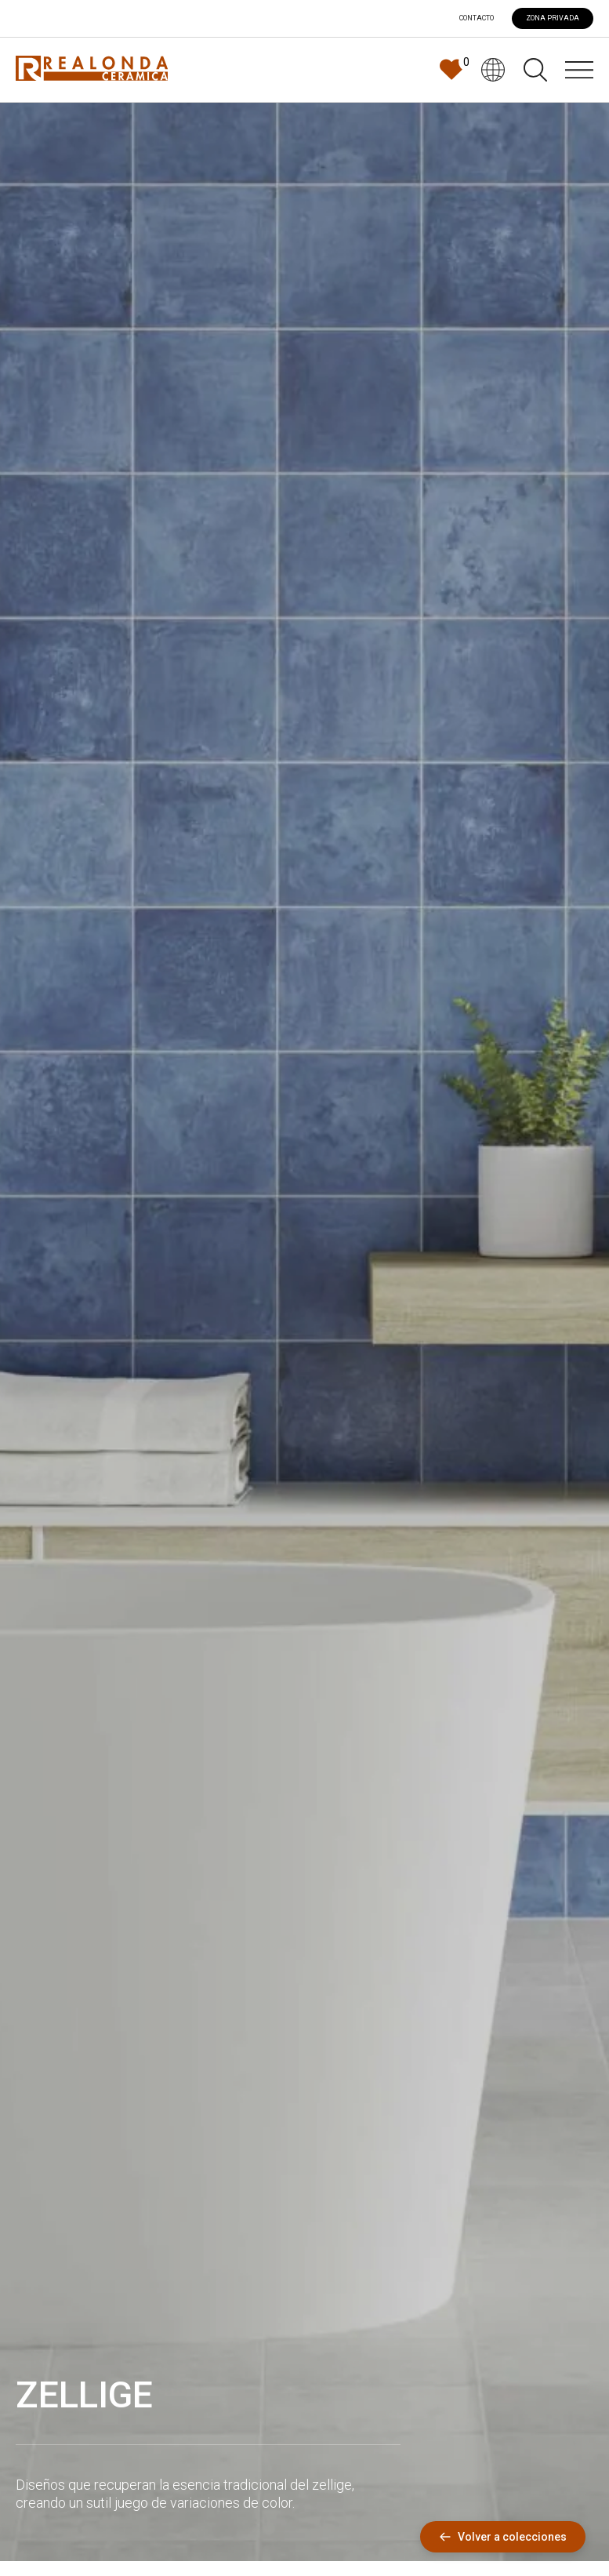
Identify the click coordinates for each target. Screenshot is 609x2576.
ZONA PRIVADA (552, 18)
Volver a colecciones (503, 2537)
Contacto (476, 18)
